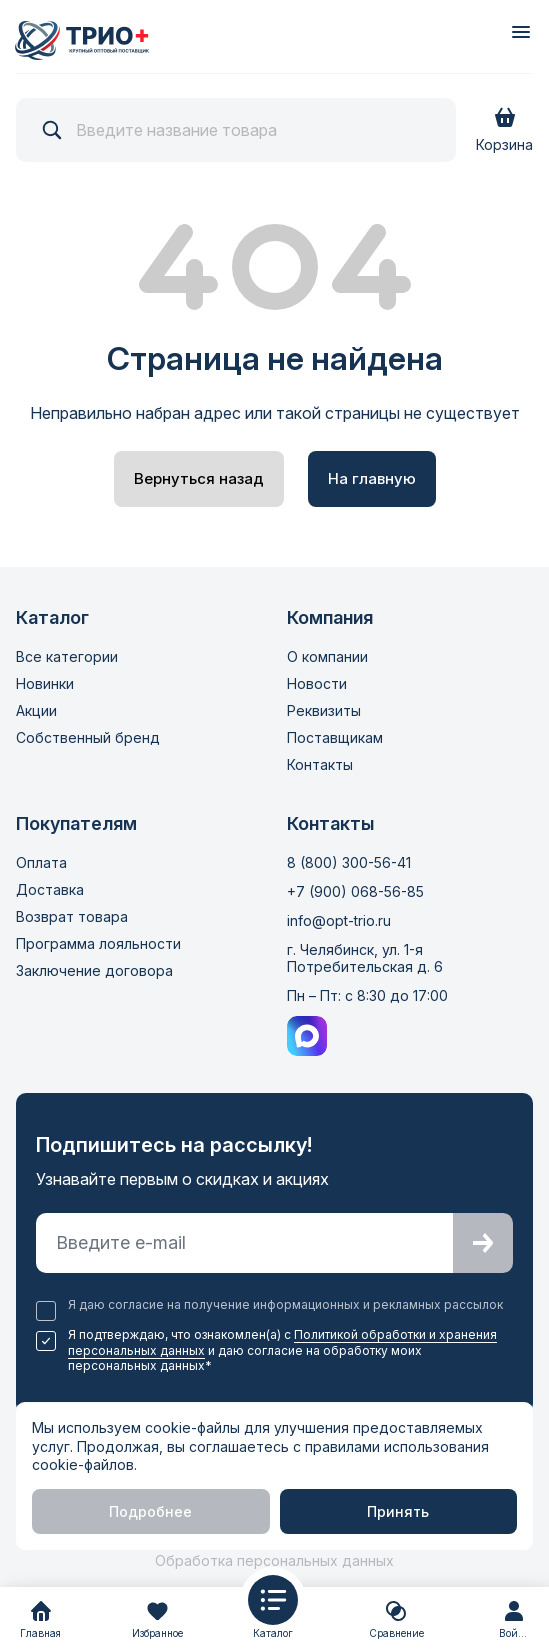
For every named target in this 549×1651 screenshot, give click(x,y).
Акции (36, 710)
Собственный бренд (88, 737)
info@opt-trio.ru (339, 920)
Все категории (67, 656)
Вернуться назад (199, 478)
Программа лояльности (98, 943)
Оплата (41, 862)
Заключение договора (94, 970)
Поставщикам (335, 737)
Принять (398, 1511)
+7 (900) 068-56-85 (355, 891)
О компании (327, 656)
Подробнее (150, 1511)
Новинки (45, 683)
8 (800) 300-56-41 (349, 862)
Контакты (320, 764)
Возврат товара (72, 916)
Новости (317, 683)
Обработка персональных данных (274, 1560)
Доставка (50, 889)
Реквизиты (324, 710)
